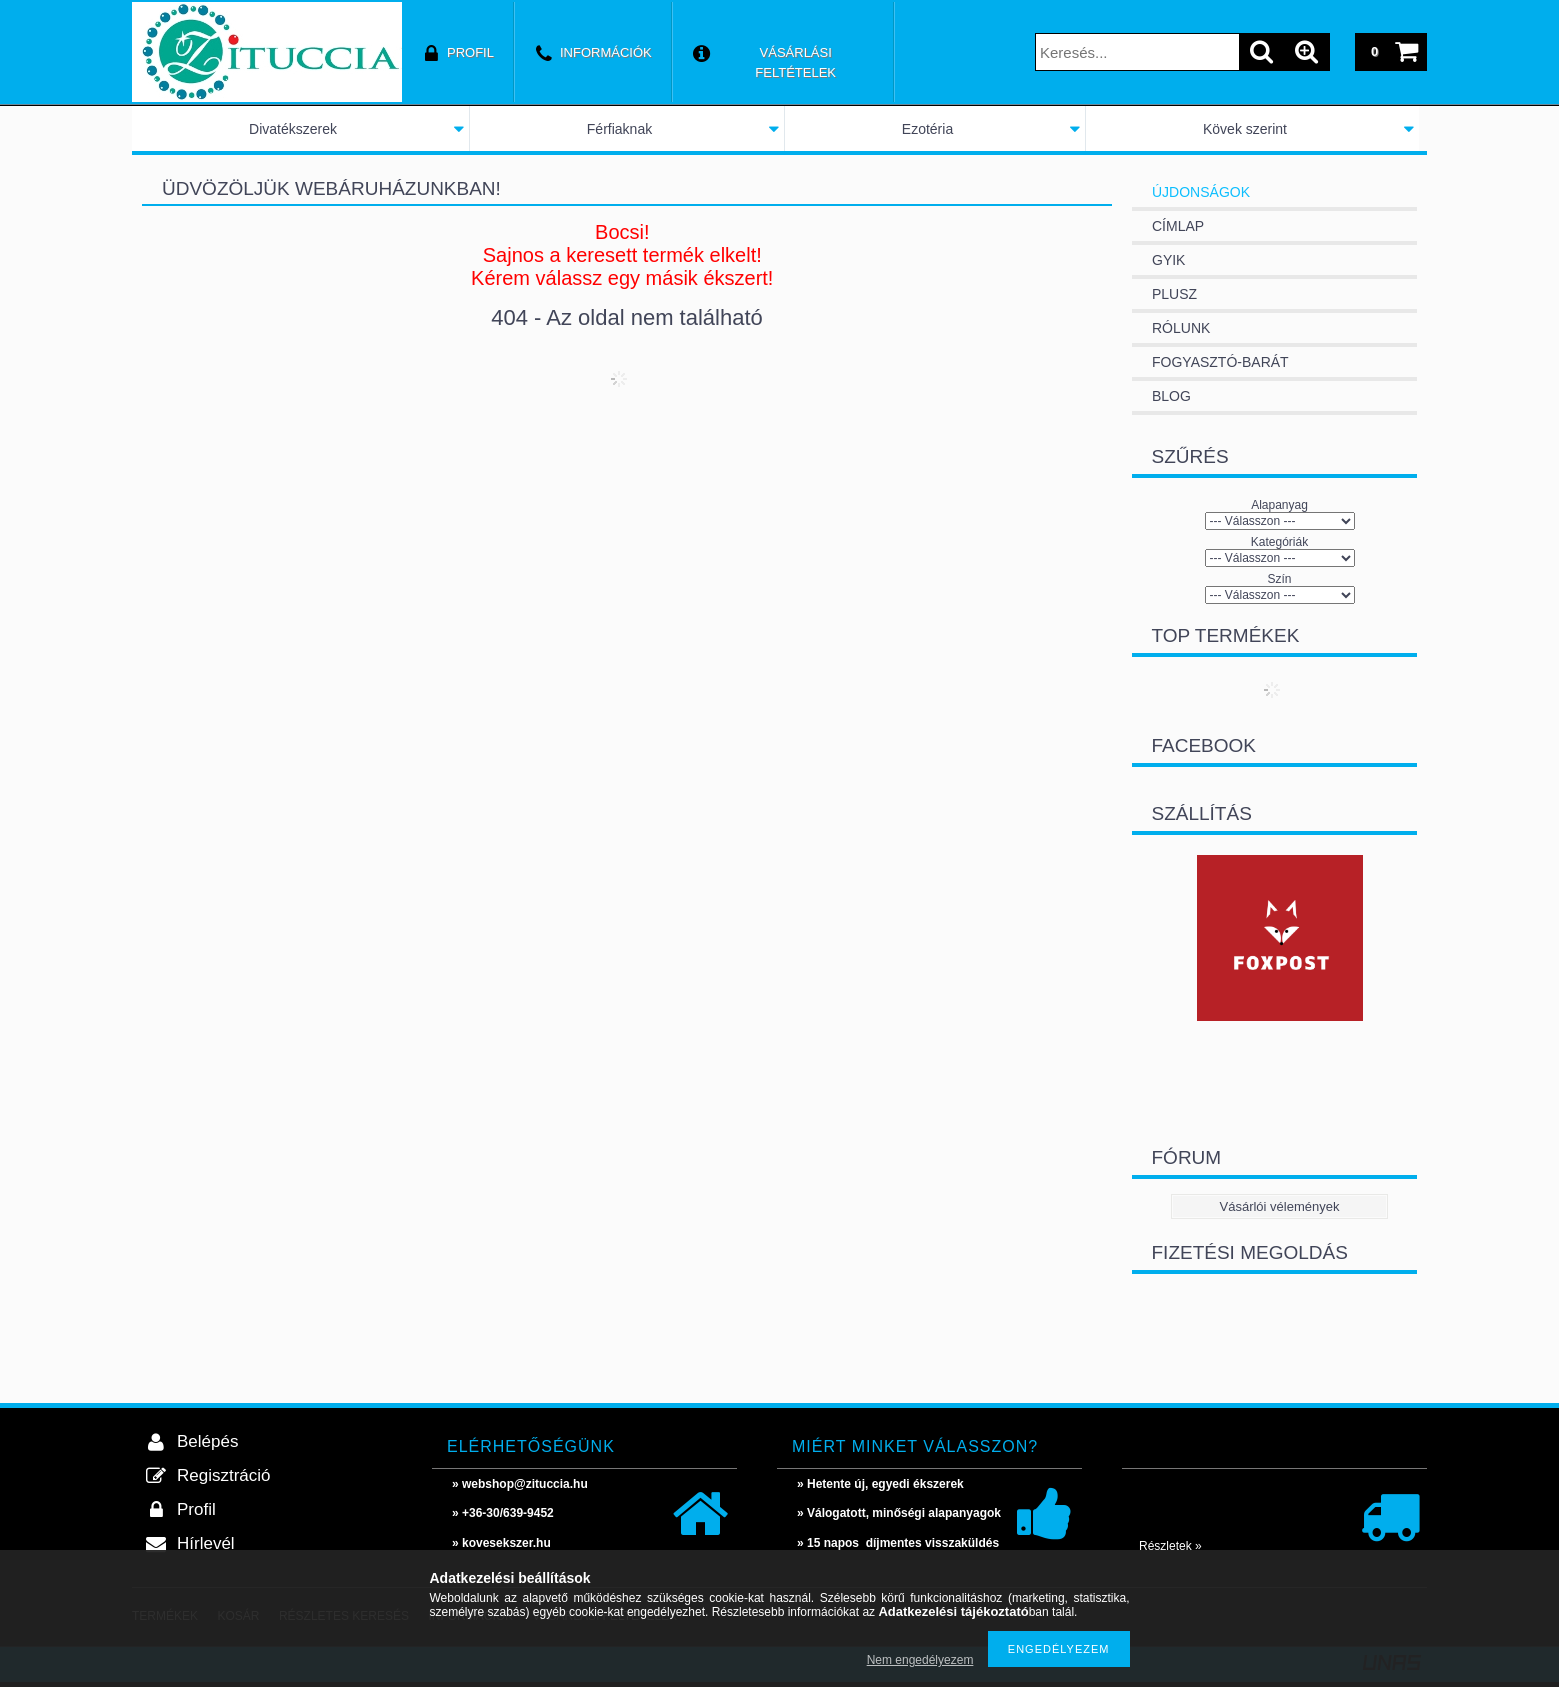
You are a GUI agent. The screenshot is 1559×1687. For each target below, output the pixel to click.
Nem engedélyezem (920, 1660)
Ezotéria (927, 129)
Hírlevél (206, 1543)
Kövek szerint (1245, 129)
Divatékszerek (293, 129)
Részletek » (1170, 1546)
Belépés (207, 1441)
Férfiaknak (619, 129)
